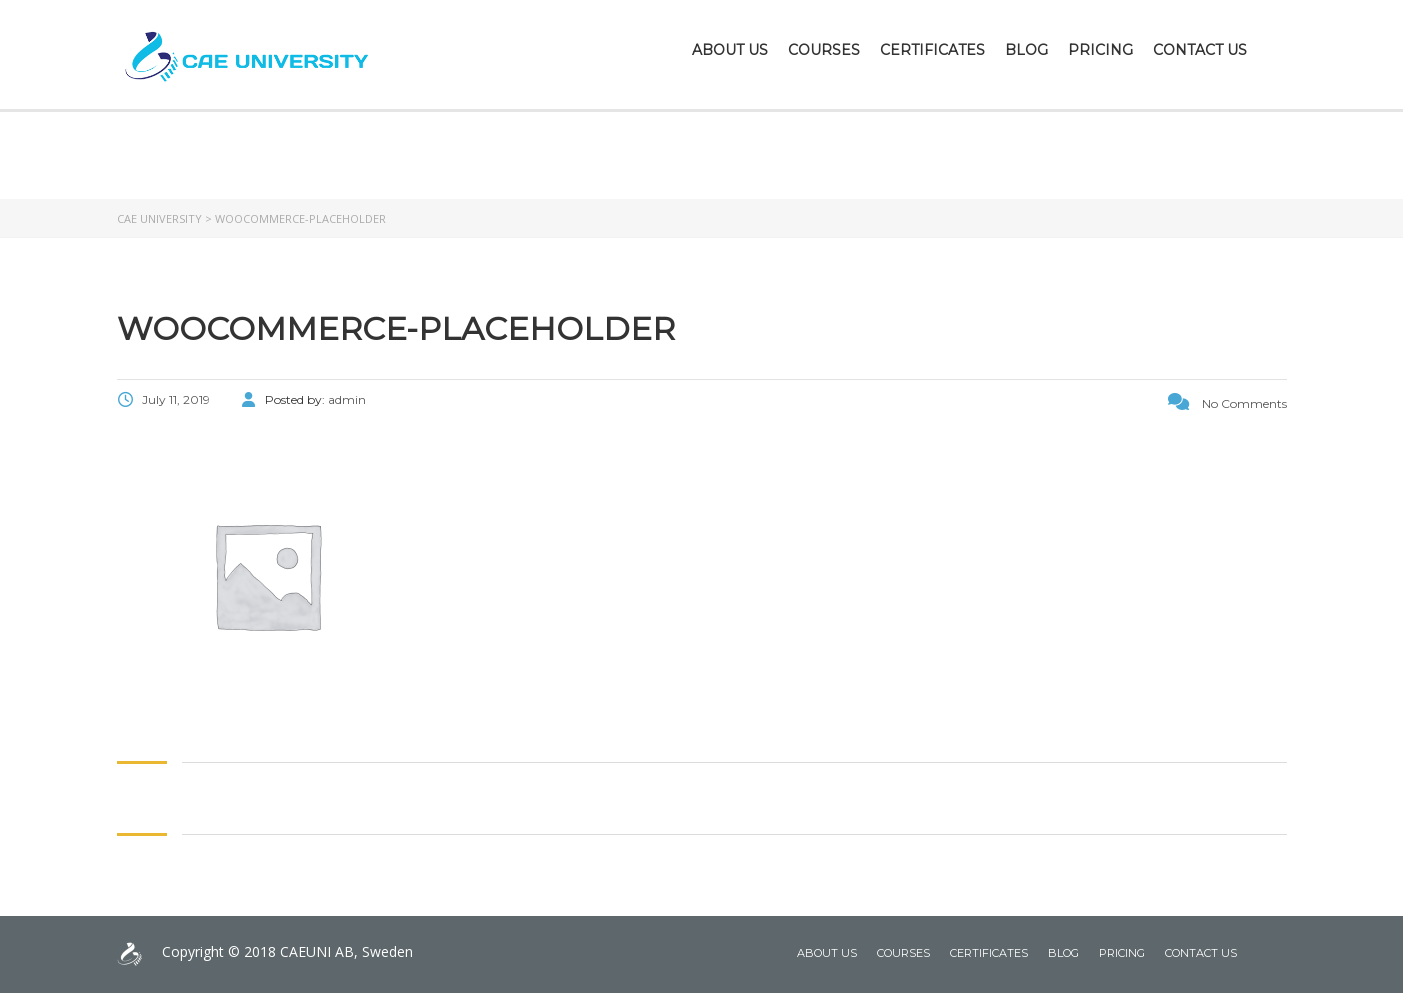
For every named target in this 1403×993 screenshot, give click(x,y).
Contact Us (1200, 50)
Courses (824, 50)
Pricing (1100, 50)
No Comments (1227, 403)
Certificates (932, 50)
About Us (730, 50)
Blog (1026, 50)
